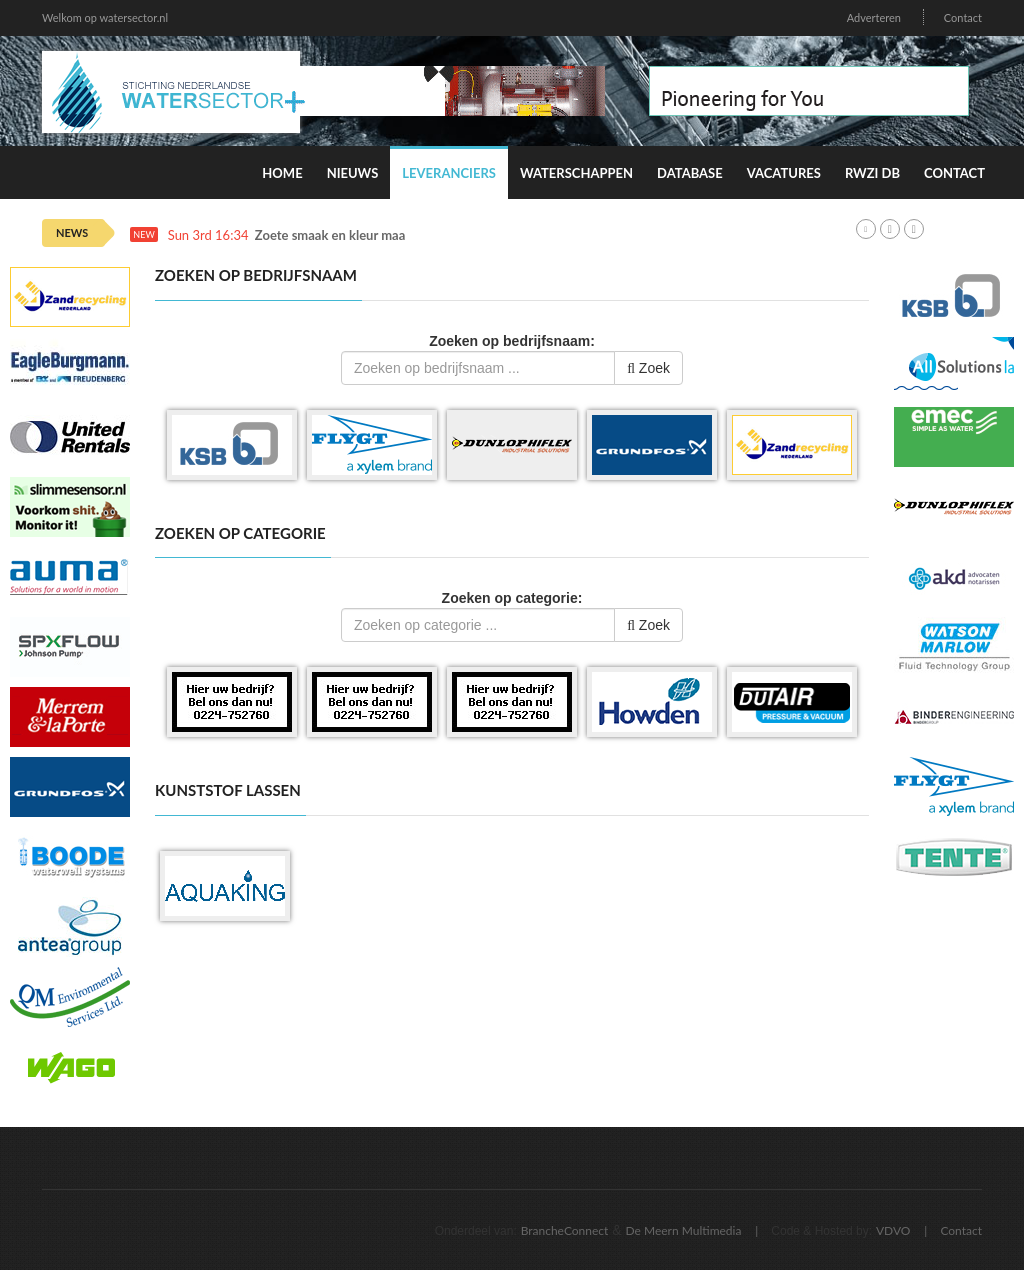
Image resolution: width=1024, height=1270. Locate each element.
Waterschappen (576, 173)
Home (282, 173)
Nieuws (353, 173)
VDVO (893, 1230)
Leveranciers (449, 173)
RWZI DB (872, 173)
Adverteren (874, 17)
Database (690, 173)
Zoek (648, 368)
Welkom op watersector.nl (105, 17)
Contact (963, 17)
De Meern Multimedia (684, 1230)
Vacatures (784, 173)
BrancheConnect (565, 1230)
